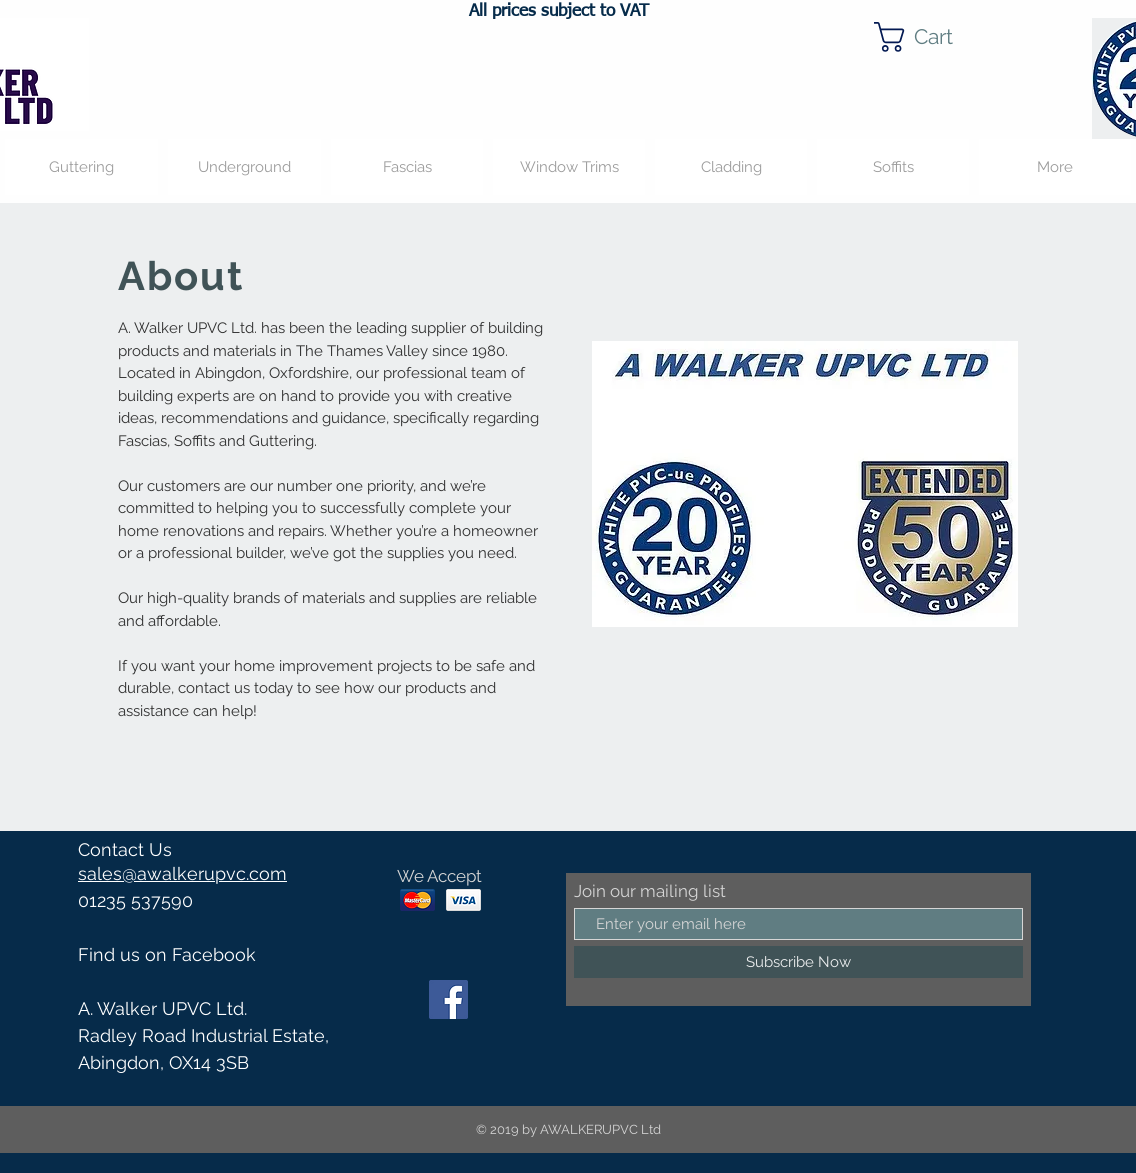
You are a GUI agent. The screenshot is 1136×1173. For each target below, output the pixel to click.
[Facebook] (448, 999)
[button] (930, 37)
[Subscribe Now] (798, 962)
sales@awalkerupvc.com (182, 873)
